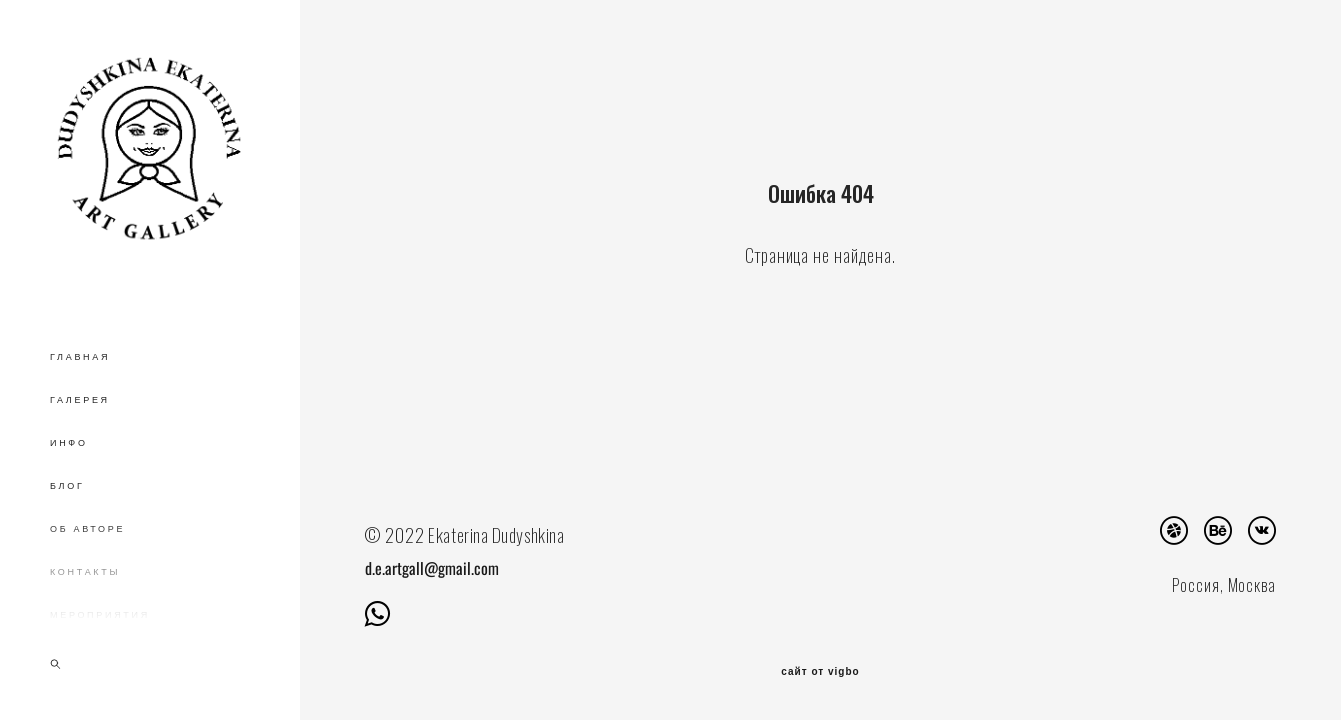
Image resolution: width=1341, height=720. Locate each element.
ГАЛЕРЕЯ (80, 400)
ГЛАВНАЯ (80, 357)
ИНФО (69, 443)
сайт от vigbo (820, 672)
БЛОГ (67, 486)
